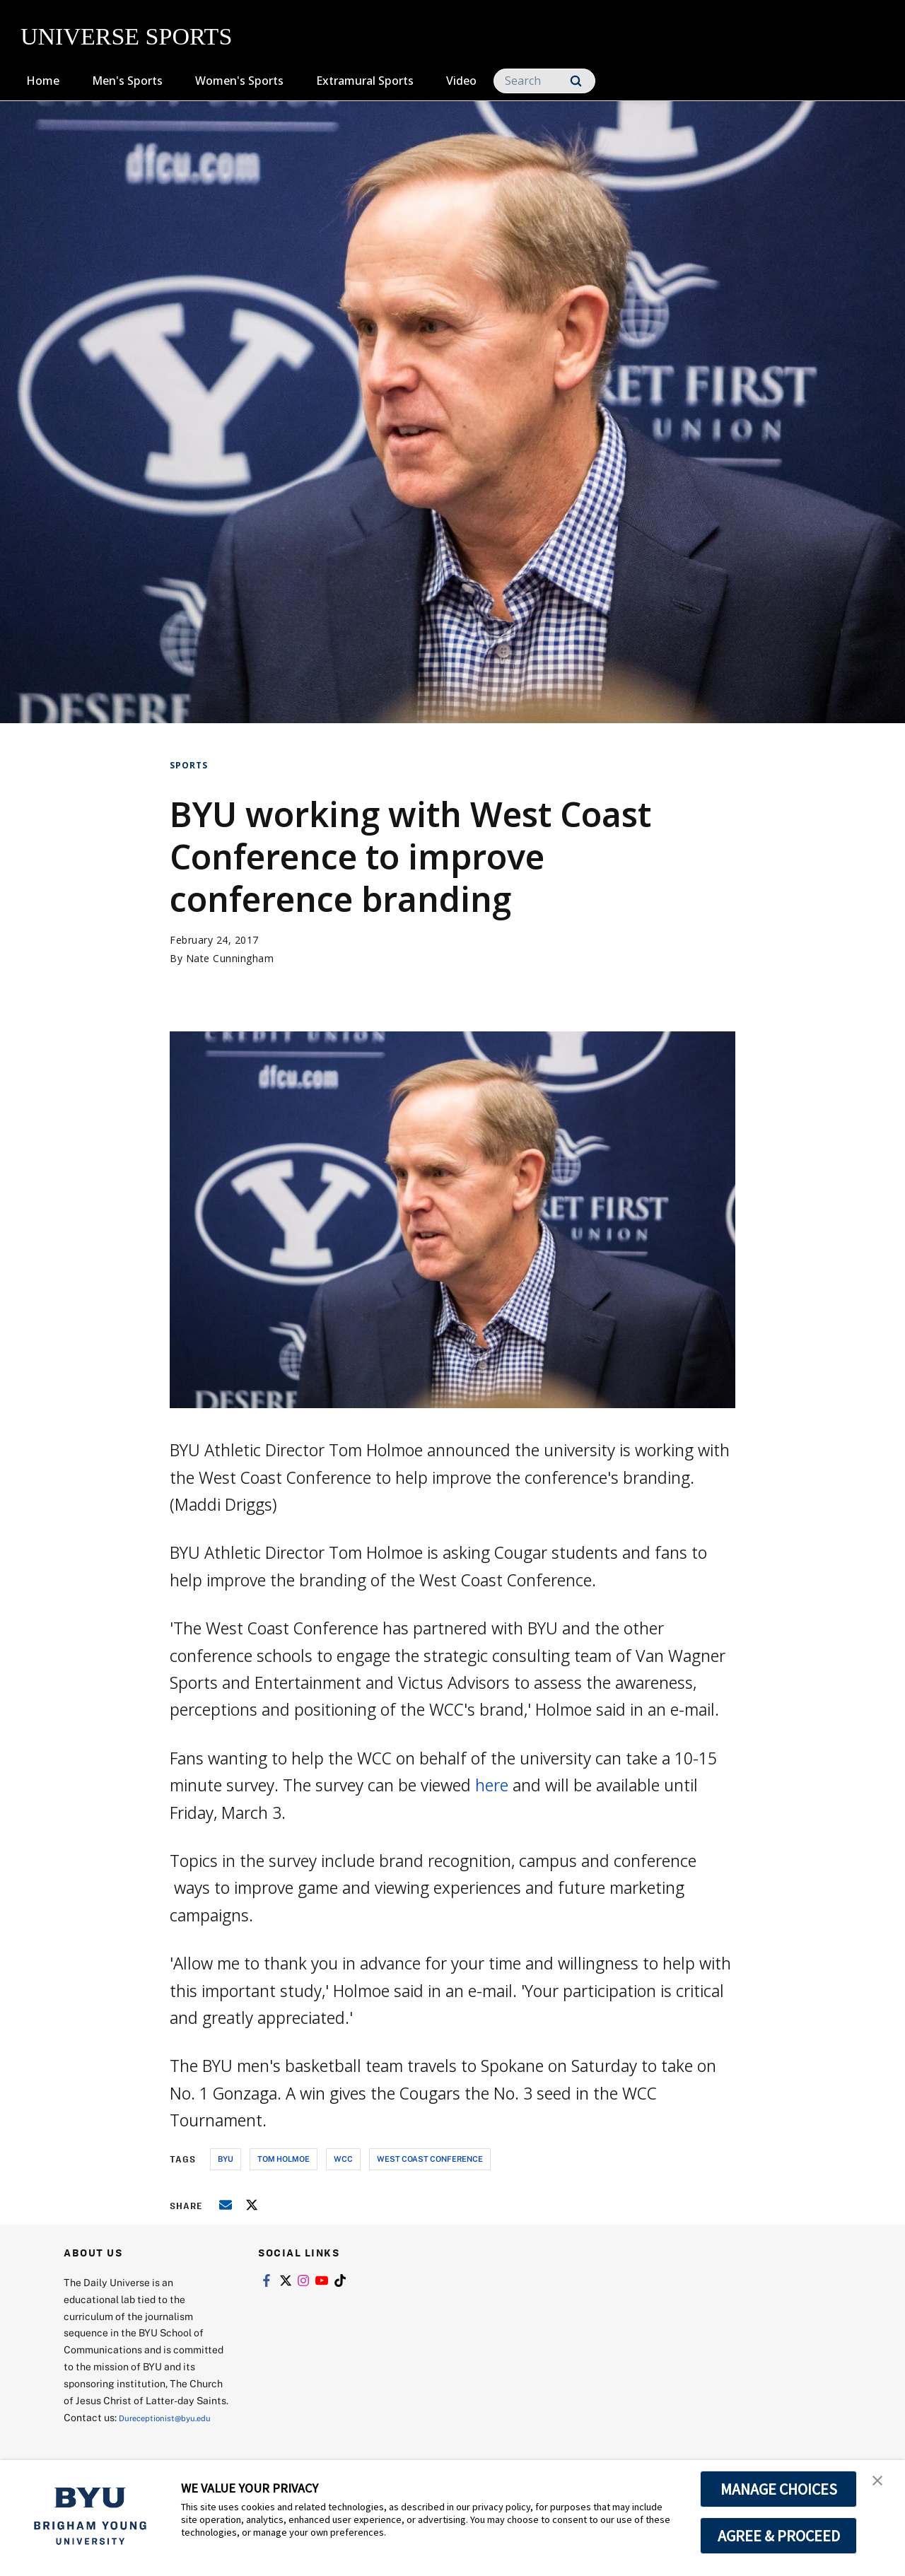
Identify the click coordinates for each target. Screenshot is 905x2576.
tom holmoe (283, 2158)
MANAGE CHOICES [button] (778, 2489)
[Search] (544, 81)
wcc (343, 2158)
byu (225, 2158)
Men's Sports (127, 80)
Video (461, 80)
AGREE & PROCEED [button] (779, 2536)
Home (42, 80)
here (491, 1785)
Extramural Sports (365, 80)
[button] (882, 2485)
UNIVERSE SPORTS (126, 36)
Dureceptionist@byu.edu (120, 2434)
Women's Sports (239, 80)
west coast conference (430, 2158)
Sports (189, 765)
